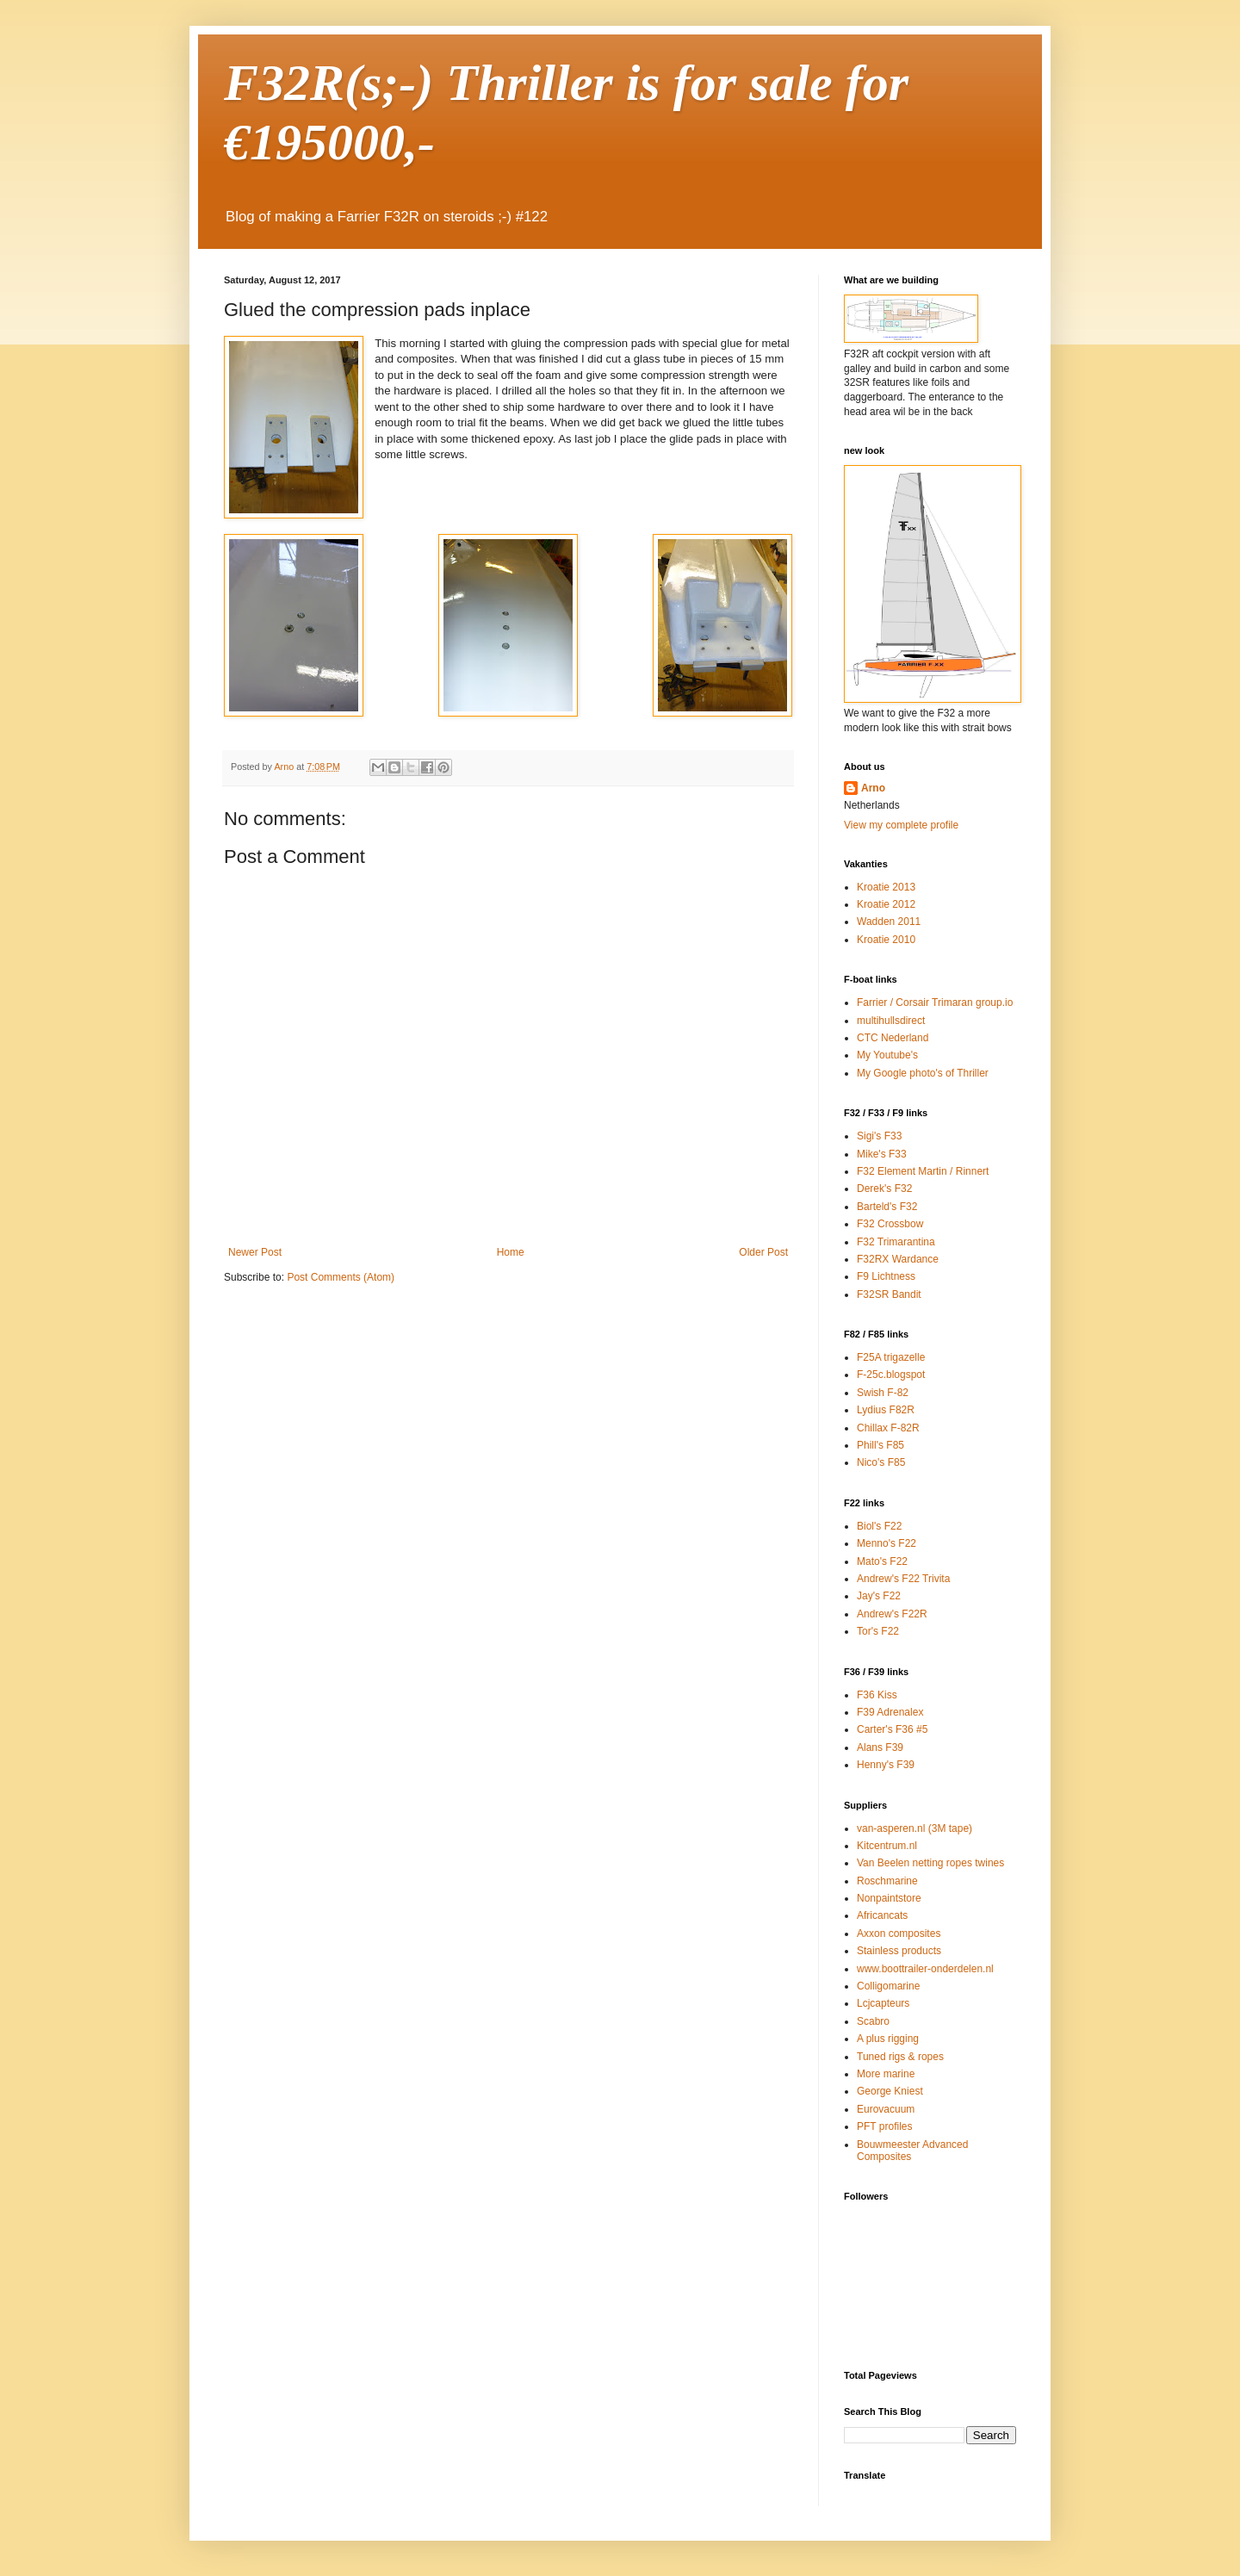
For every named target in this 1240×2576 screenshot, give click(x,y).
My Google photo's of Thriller (923, 1073)
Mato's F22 (882, 1561)
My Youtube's (887, 1055)
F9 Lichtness (886, 1276)
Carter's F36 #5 (892, 1729)
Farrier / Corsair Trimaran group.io (935, 1002)
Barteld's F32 (887, 1207)
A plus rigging (888, 2039)
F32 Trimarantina (896, 1242)
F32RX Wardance (898, 1259)
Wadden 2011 (889, 922)
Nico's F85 (881, 1462)
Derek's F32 (884, 1188)
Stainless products (899, 1951)
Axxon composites (898, 1933)
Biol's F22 (879, 1526)
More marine (885, 2074)
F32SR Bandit (889, 1294)
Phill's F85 (880, 1445)
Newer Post (255, 1252)
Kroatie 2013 (886, 887)
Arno (873, 788)
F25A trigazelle (891, 1357)
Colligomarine (888, 1986)
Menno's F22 (886, 1543)
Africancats (882, 1915)
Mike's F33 (882, 1154)
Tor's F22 (878, 1631)
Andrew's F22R (892, 1614)
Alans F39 (880, 1747)
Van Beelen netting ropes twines (930, 1863)
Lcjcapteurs (883, 2003)
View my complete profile (901, 825)
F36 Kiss (877, 1695)
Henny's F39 (885, 1765)
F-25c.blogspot (891, 1375)
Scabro (873, 2021)
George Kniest (890, 2091)
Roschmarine (887, 1881)
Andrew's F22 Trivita (903, 1579)
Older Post (763, 1252)
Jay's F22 (879, 1596)
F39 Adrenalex (890, 1712)
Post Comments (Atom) (340, 1277)
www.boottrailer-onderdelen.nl (925, 1969)
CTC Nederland (892, 1038)
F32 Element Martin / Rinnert (923, 1171)
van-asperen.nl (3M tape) (914, 1828)
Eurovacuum (885, 2109)
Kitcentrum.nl (887, 1846)
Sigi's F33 (879, 1136)
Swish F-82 (882, 1393)
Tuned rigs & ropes (900, 2057)
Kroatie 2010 (886, 940)
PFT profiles (884, 2126)
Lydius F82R (885, 1410)
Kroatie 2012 (886, 904)
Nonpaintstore (889, 1898)
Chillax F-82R (888, 1428)
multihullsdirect (891, 1021)
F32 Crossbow (890, 1224)
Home (510, 1252)
